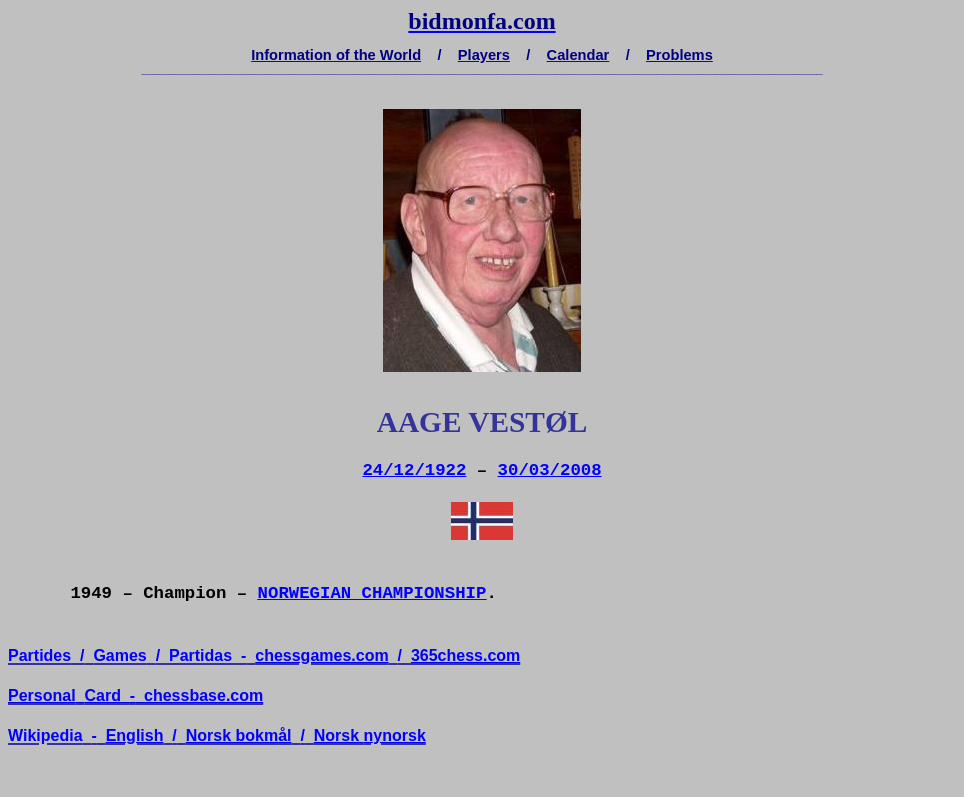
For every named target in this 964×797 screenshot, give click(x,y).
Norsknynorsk (370, 735)
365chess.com (465, 655)
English (135, 735)
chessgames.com (321, 655)
